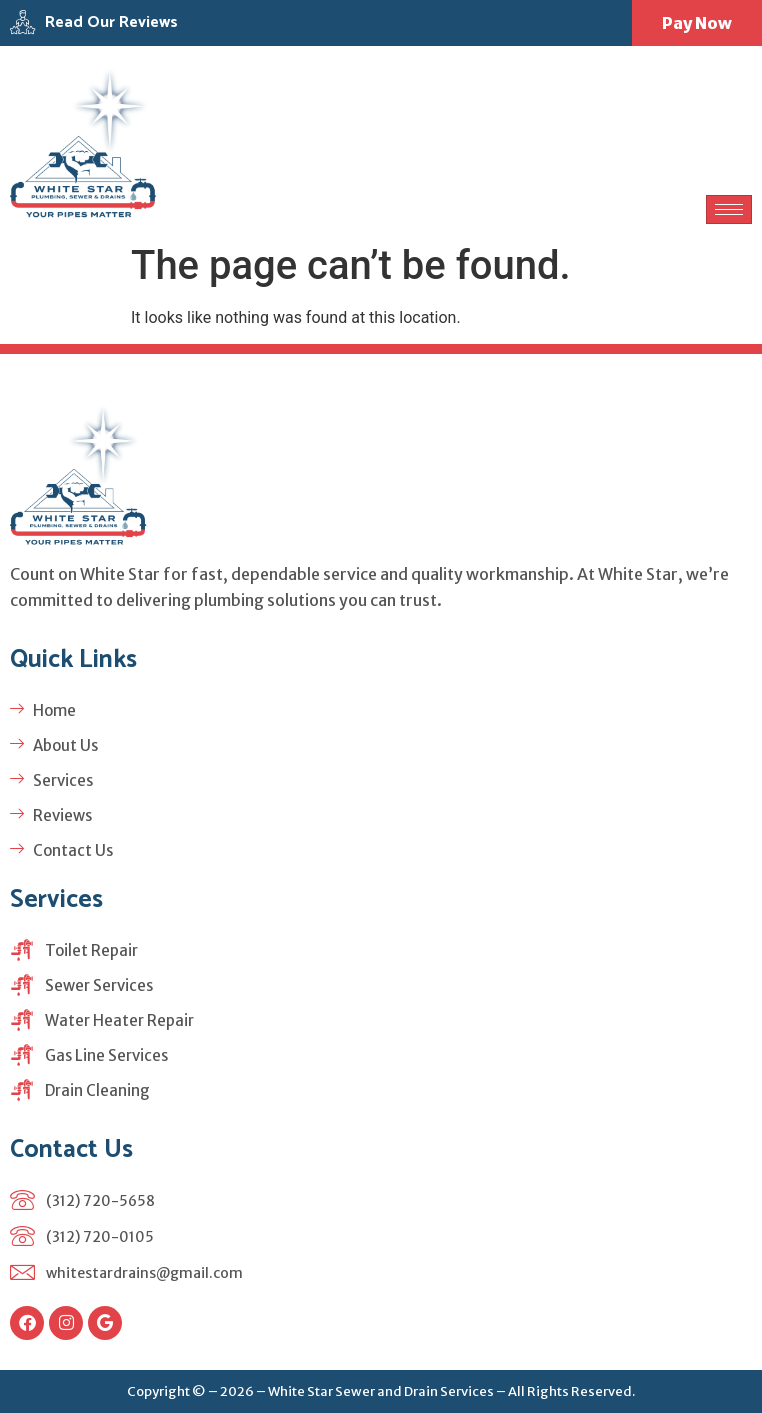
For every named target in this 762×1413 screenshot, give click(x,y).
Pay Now (697, 23)
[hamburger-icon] (729, 209)
